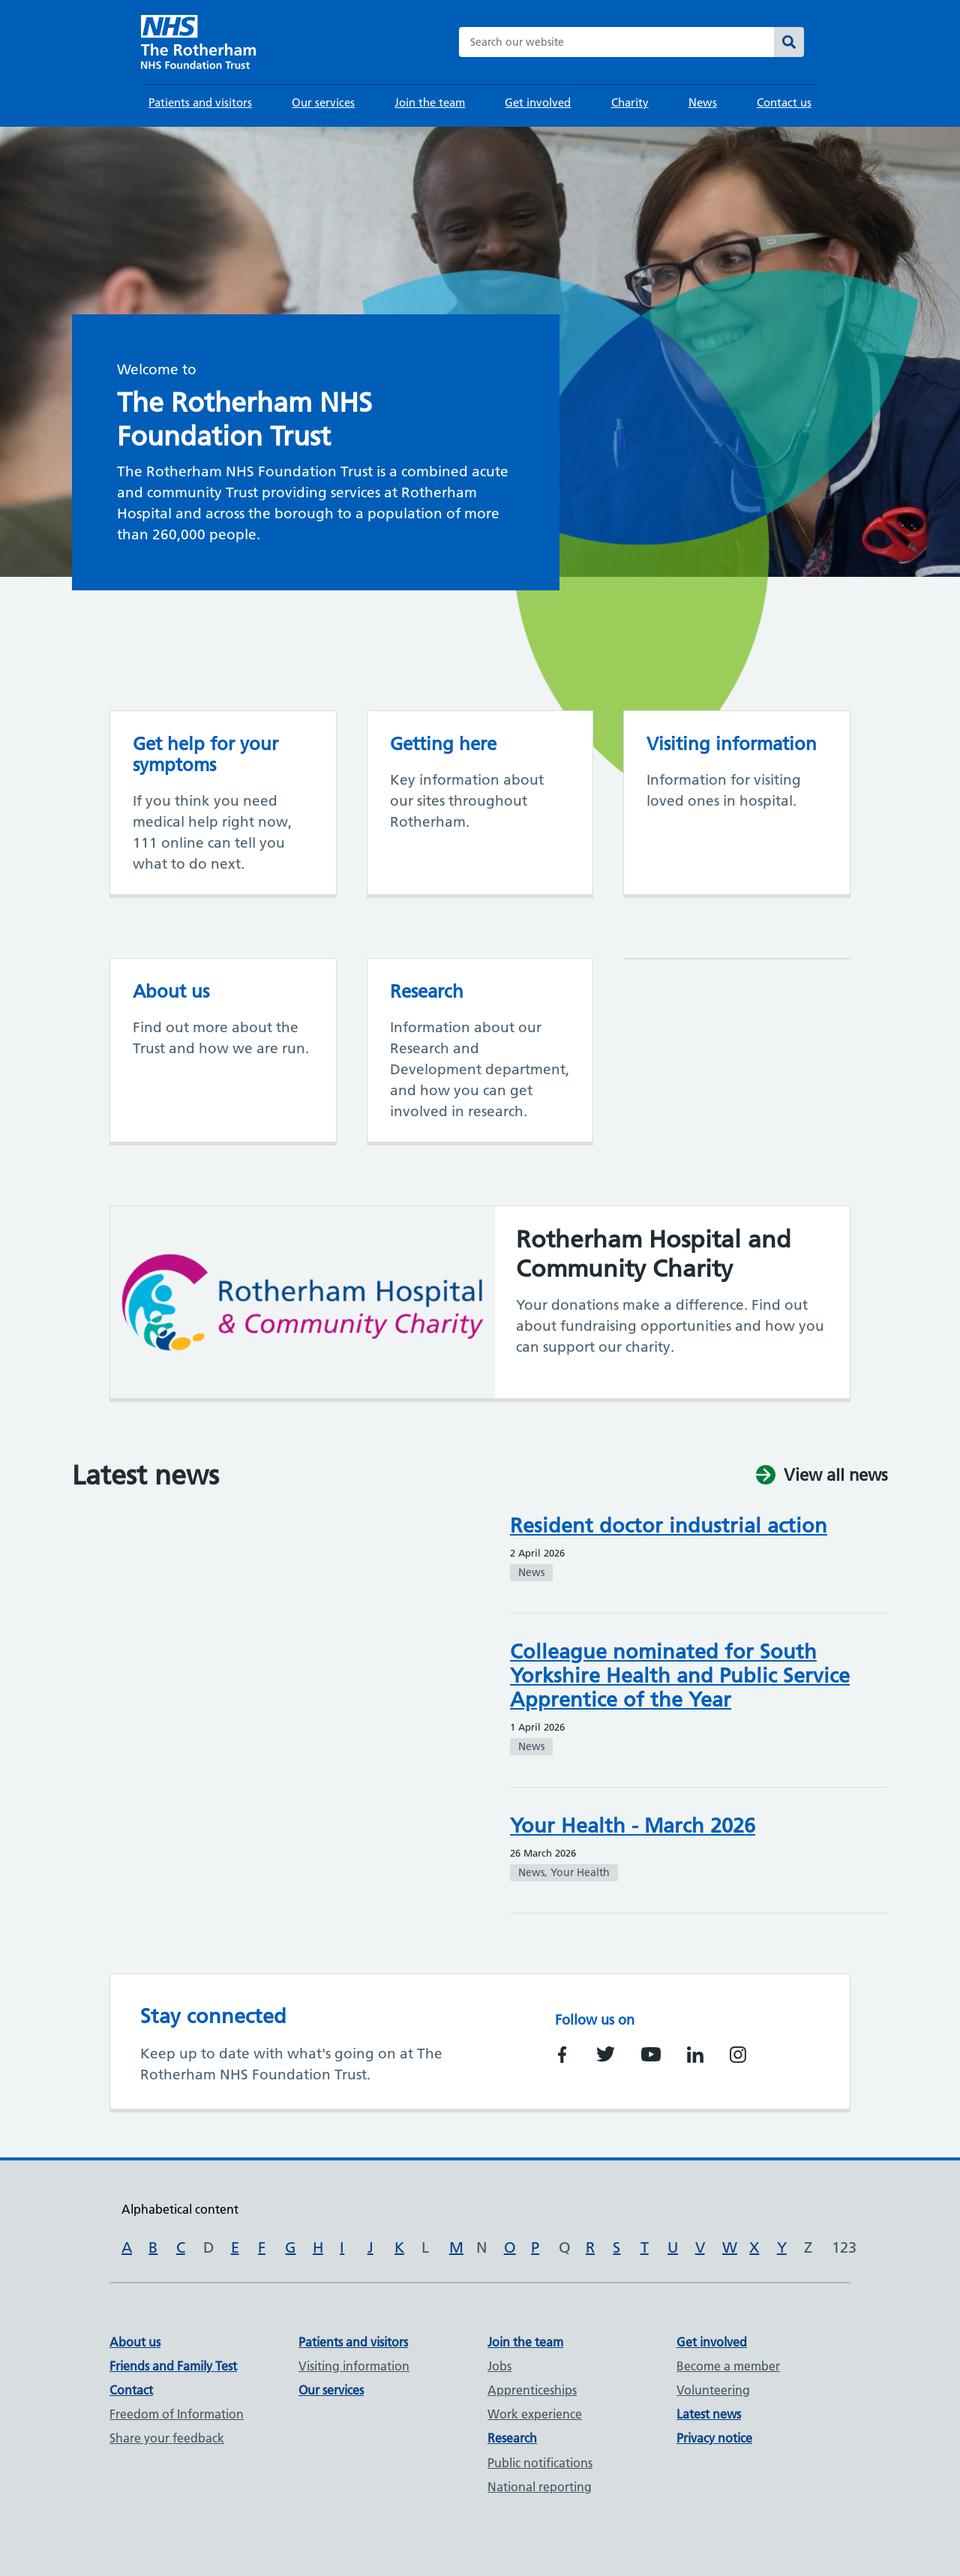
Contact (131, 2389)
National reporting (540, 2486)
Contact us (784, 102)
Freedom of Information (177, 2413)
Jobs (500, 2365)
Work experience (535, 2413)
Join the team (429, 102)
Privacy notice (714, 2437)
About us (135, 2341)
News (702, 102)
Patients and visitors (200, 102)
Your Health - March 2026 (632, 1825)
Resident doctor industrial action (668, 1525)
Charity (630, 102)
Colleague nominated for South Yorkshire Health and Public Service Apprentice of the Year (680, 1675)
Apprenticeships (532, 2389)
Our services (323, 102)
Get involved (538, 102)
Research (512, 2437)
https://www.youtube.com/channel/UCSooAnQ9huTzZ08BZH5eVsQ (651, 2054)
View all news (836, 1475)
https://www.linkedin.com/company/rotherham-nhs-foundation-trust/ (695, 2054)
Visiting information (354, 2365)
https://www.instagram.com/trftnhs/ (738, 2054)
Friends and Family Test (173, 2365)
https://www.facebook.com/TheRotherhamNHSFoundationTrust (562, 2054)
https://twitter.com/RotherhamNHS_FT (605, 2054)
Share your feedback (167, 2437)
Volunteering (713, 2389)
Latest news (708, 2413)
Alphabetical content (180, 2209)
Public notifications (540, 2462)
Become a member (728, 2365)
